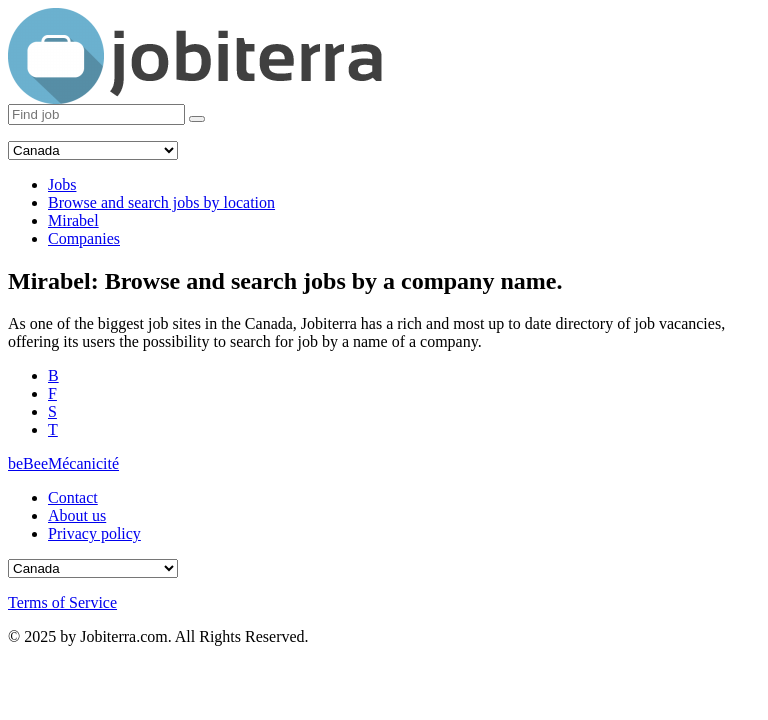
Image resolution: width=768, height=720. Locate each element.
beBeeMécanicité (63, 463)
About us (77, 515)
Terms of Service (62, 602)
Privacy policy (94, 533)
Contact (73, 497)
